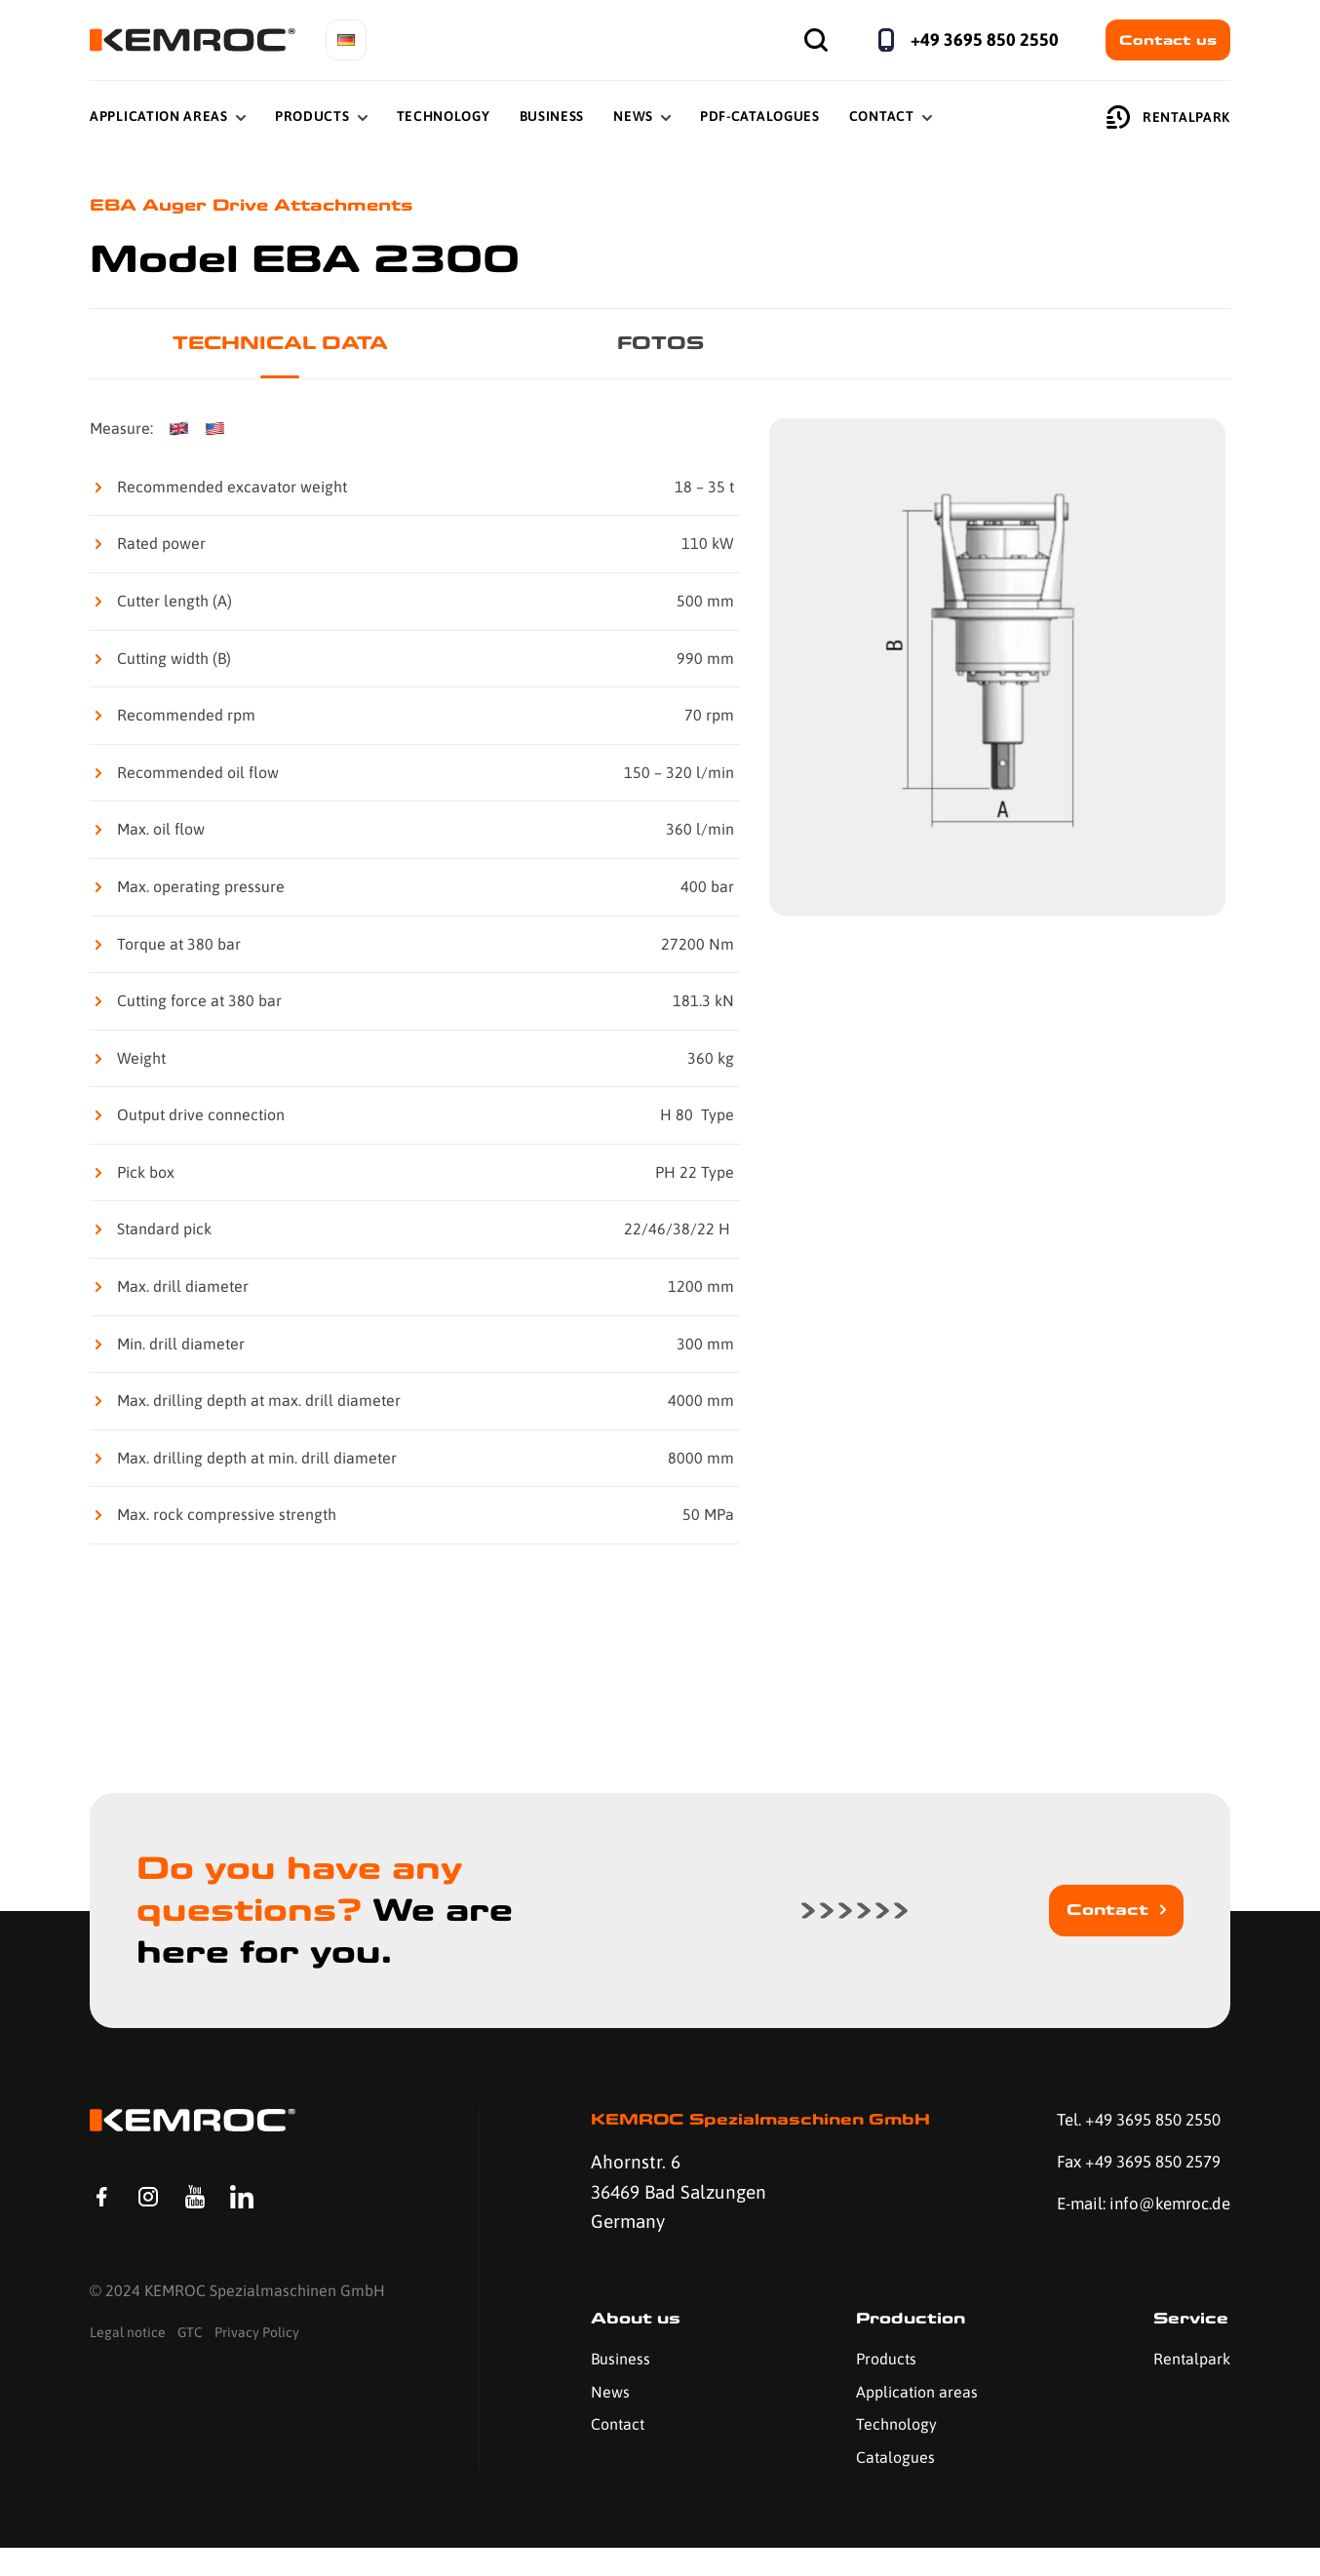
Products (312, 116)
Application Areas (159, 116)
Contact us (1168, 40)
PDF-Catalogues (760, 116)
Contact (881, 116)
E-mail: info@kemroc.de (1104, 2229)
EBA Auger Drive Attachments (272, 206)
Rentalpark (1168, 117)
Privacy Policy (256, 2386)
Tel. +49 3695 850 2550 (1129, 2124)
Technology (443, 116)
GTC (190, 2386)
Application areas (908, 2419)
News (633, 116)
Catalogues (886, 2484)
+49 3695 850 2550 (985, 39)
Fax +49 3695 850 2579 (1128, 2169)
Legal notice (128, 2386)
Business (552, 116)
